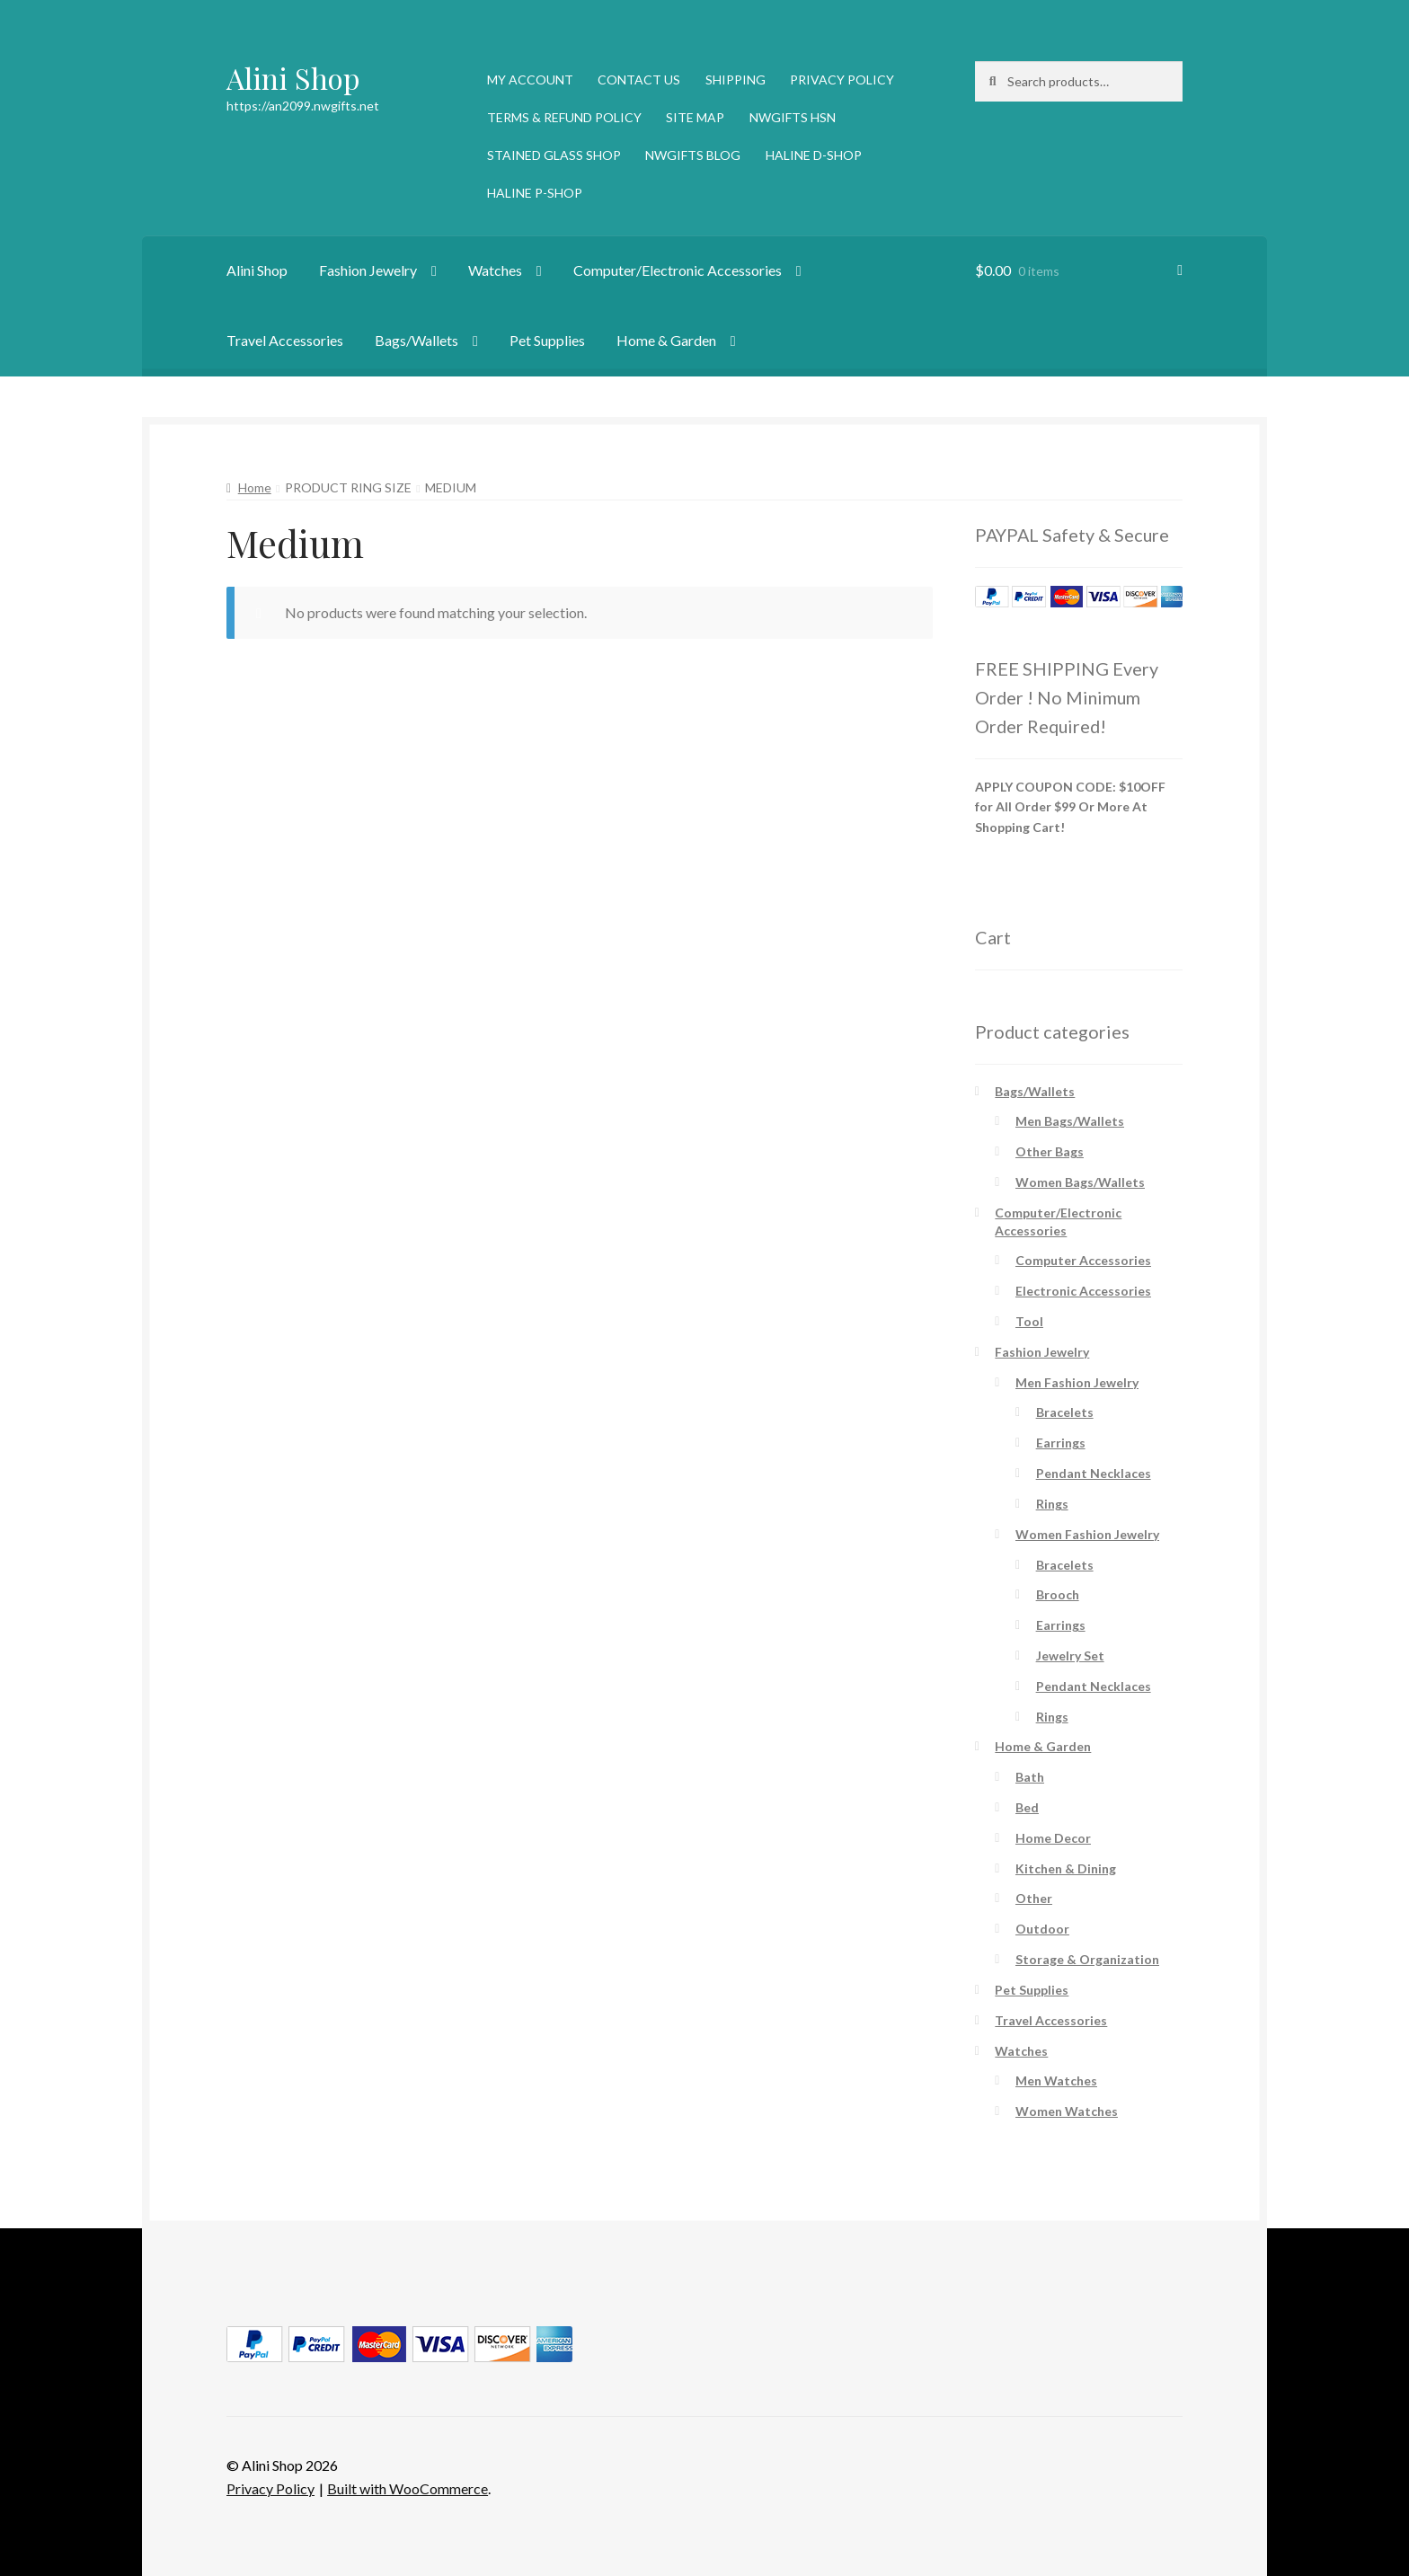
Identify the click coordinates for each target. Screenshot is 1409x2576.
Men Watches (1056, 2080)
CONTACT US (639, 79)
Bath (1029, 1776)
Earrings (1061, 1442)
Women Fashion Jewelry (1087, 1534)
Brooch (1057, 1594)
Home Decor (1053, 1838)
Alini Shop (293, 77)
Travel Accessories (284, 340)
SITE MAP (695, 117)
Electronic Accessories (1083, 1290)
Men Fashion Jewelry (1077, 1382)
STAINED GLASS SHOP (554, 155)
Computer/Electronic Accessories (677, 270)
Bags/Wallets (416, 340)
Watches (495, 270)
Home (254, 487)
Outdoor (1042, 1928)
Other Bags (1049, 1151)
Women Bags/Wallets (1080, 1182)
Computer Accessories (1083, 1260)
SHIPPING (735, 79)
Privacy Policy (270, 2488)
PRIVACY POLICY (842, 79)
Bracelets (1065, 1412)
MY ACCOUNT (530, 79)
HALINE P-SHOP (534, 192)
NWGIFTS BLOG (692, 155)
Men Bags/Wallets (1069, 1121)
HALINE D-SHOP (814, 155)
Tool (1029, 1321)
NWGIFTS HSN (792, 117)
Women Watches (1066, 2111)
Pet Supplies (547, 340)
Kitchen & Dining (1065, 1868)
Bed (1027, 1807)
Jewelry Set (1070, 1655)
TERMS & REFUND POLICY (564, 117)
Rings (1052, 1503)
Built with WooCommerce (407, 2488)
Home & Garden (666, 340)
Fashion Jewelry (368, 270)
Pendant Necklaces (1093, 1473)
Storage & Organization (1087, 1959)
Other (1033, 1898)
